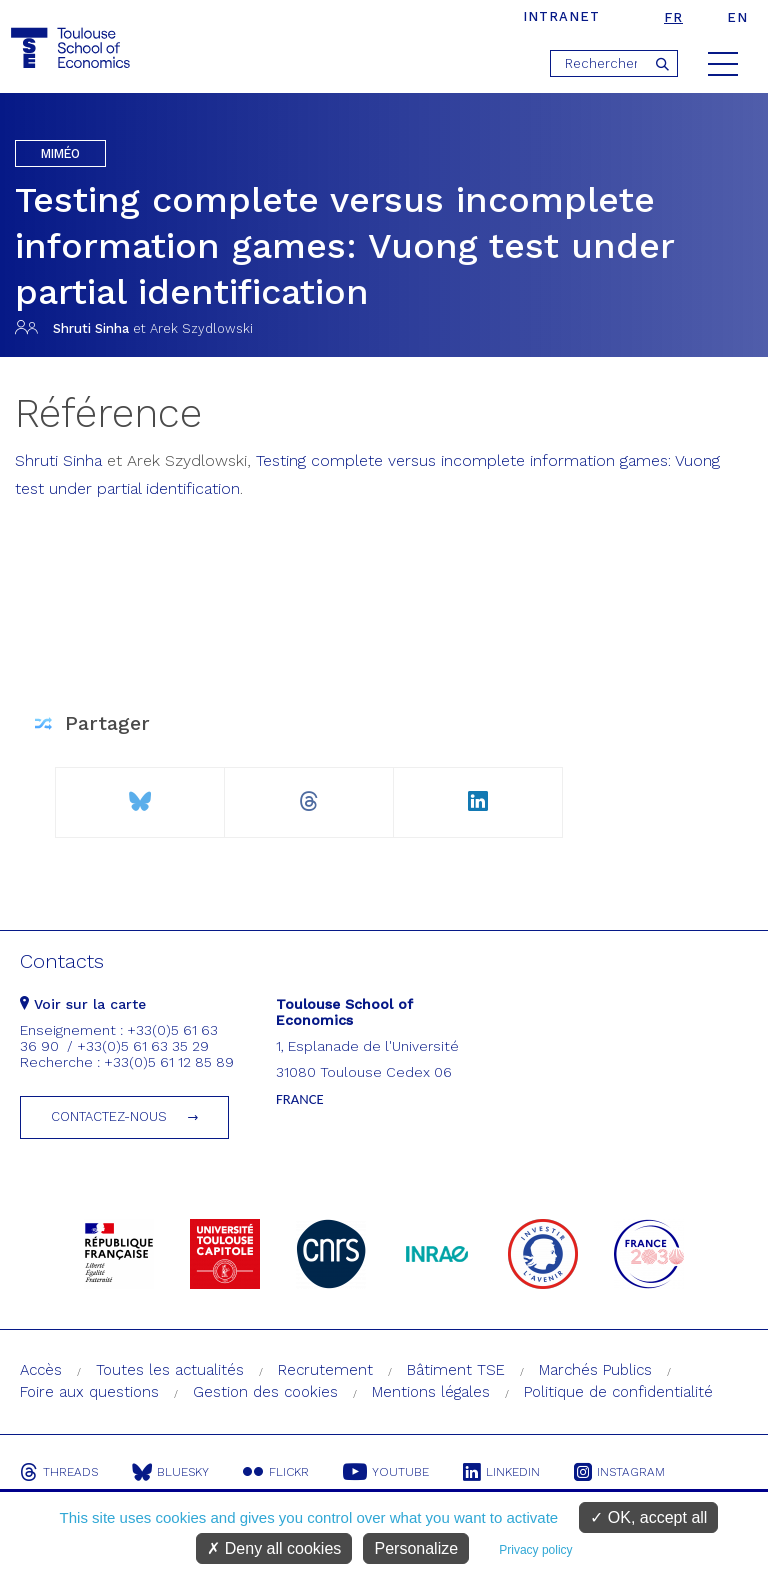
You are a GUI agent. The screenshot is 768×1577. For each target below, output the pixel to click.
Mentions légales (431, 1392)
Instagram (619, 1472)
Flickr (276, 1472)
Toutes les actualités (170, 1370)
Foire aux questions (89, 1392)
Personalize (416, 1548)
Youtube (386, 1472)
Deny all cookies (274, 1548)
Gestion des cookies (265, 1392)
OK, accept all (648, 1517)
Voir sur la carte (83, 1004)
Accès (41, 1370)
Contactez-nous (109, 1116)
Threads (59, 1472)
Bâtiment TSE (456, 1370)
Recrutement (325, 1370)
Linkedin (501, 1472)
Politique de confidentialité (618, 1392)
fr (673, 17)
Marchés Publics (595, 1370)
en (737, 17)
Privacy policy (535, 1550)
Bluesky (170, 1472)
